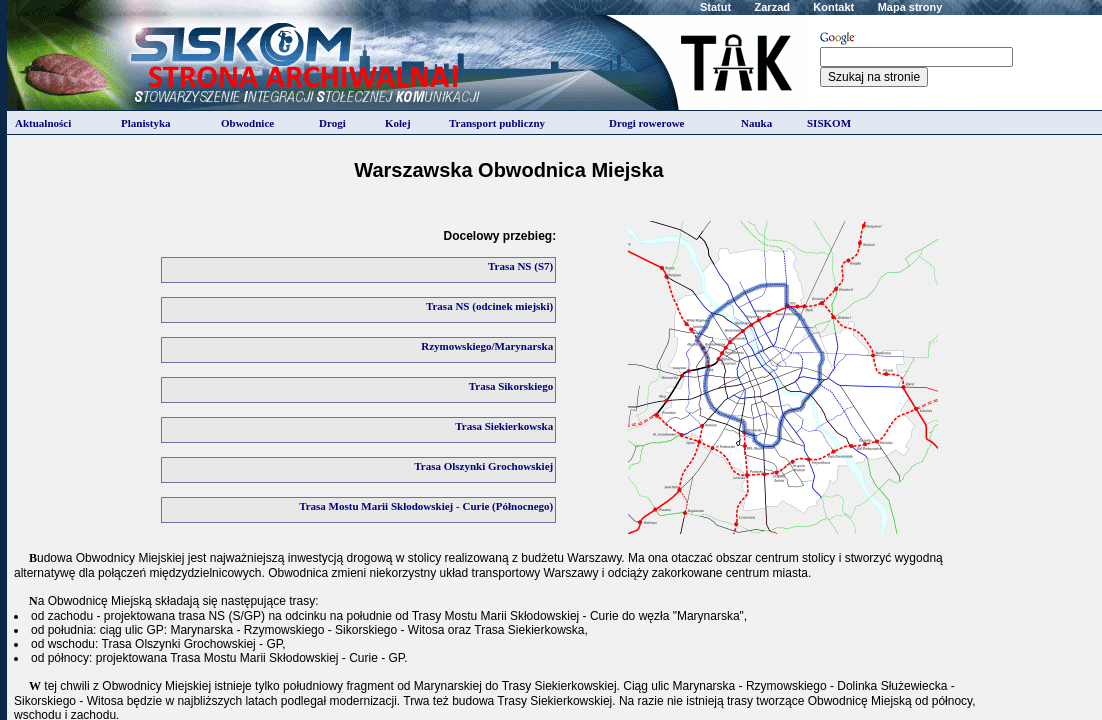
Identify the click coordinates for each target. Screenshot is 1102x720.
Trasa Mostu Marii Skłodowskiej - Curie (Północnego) (426, 506)
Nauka (756, 123)
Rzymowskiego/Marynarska (487, 346)
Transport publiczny (497, 123)
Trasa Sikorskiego (511, 386)
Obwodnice (247, 123)
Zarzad (772, 7)
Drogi (332, 123)
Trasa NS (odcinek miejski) (489, 306)
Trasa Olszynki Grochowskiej (483, 466)
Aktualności (43, 123)
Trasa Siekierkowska (504, 426)
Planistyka (146, 123)
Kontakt (833, 7)
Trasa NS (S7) (520, 266)
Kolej (398, 123)
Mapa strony (910, 7)
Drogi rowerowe (646, 123)
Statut (715, 7)
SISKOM (829, 123)
